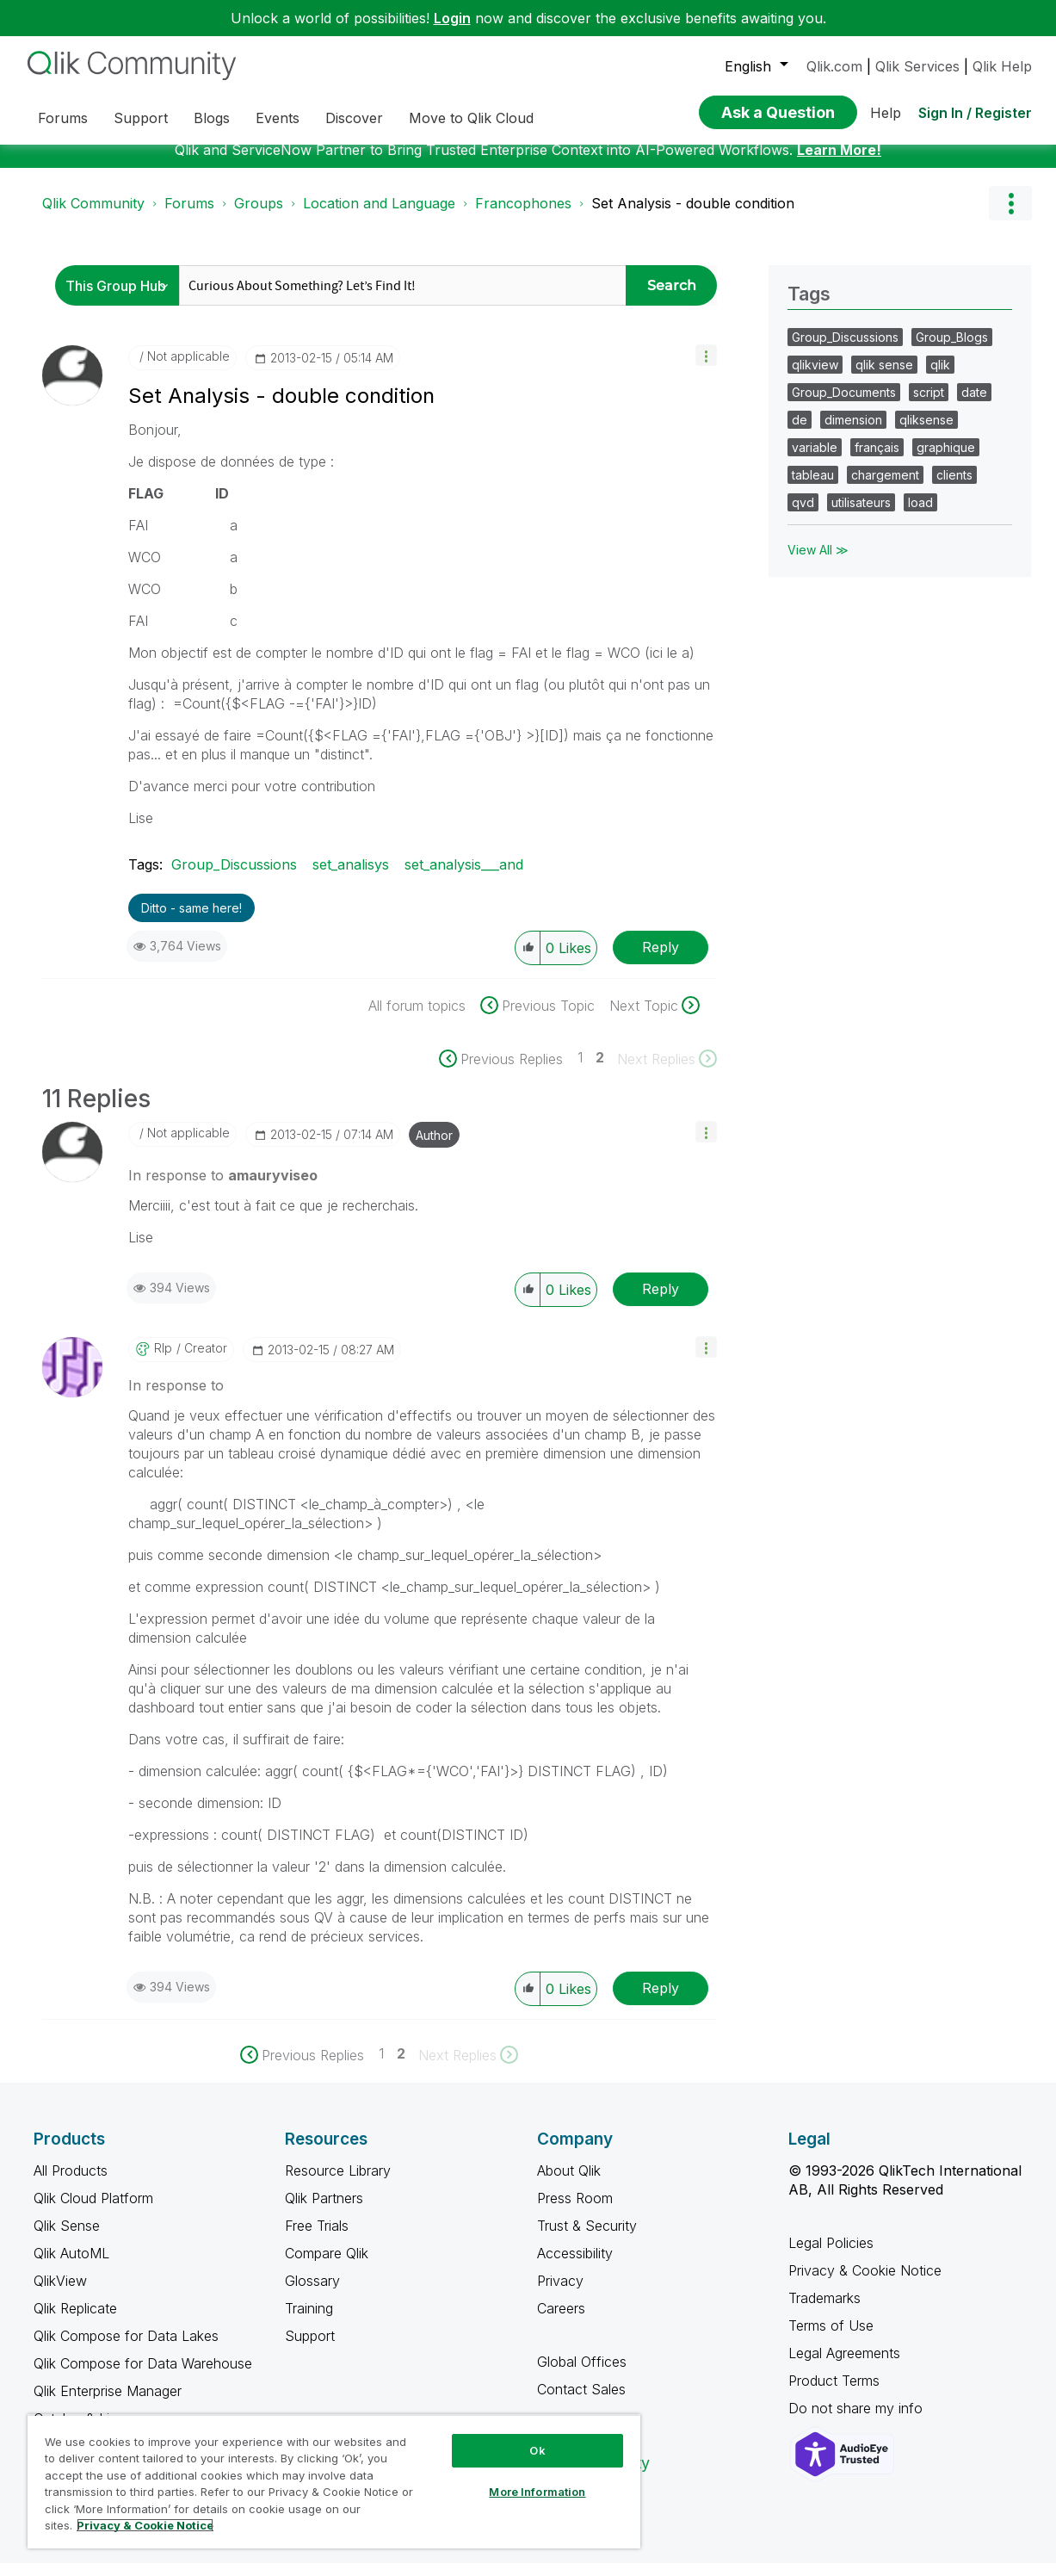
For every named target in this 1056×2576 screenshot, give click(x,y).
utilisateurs (861, 515)
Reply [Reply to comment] (660, 1301)
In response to (223, 1188)
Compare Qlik (326, 2266)
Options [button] (1010, 216)
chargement (885, 487)
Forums (189, 216)
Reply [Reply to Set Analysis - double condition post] (660, 960)
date (974, 405)
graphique (946, 460)
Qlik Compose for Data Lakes (126, 2348)
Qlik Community (93, 216)
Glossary (312, 2293)
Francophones (523, 216)
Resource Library (338, 2183)
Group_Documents (844, 405)
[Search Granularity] (121, 298)
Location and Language (379, 216)
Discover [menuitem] (354, 118)
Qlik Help (1002, 66)
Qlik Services (917, 66)
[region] (334, 2481)
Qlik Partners (324, 2211)
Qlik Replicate (75, 2321)
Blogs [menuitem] (212, 118)
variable (814, 460)
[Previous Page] (508, 1071)
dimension (853, 432)
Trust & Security (587, 2238)
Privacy (560, 2293)
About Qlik (569, 2183)
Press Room (575, 2211)
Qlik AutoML (71, 2266)
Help (885, 112)
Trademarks (824, 2310)
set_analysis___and (463, 877)
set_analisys (350, 877)
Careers (561, 2321)
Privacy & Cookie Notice (865, 2283)
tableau (813, 487)
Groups (258, 216)
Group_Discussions (234, 877)
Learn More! (839, 162)
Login (452, 18)
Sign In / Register (975, 112)
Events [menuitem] (278, 118)
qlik (940, 377)
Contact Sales (581, 2402)
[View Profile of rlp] (163, 1361)
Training (309, 2321)
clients (954, 487)
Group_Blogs (952, 350)
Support (310, 2348)
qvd (803, 515)
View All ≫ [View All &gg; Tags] (818, 562)
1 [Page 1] (580, 1070)
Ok (537, 2450)
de (799, 432)
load (920, 515)
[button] (706, 368)
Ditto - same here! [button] (191, 920)
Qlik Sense (67, 2238)
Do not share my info (857, 2421)
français (877, 460)
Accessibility (575, 2266)
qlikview (815, 377)
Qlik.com (834, 66)
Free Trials (317, 2238)
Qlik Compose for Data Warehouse (143, 2376)
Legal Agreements (844, 2366)
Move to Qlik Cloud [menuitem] (471, 118)
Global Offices (582, 2374)
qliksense (926, 432)
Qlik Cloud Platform (93, 2211)
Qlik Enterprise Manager (108, 2403)
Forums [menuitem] (63, 118)
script (928, 405)
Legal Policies (831, 2255)
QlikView (60, 2293)
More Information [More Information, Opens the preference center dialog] (537, 2492)
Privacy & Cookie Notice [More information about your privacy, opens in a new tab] (145, 2525)
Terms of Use (831, 2338)
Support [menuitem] (141, 118)
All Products (71, 2183)
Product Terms (834, 2393)
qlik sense (884, 377)
